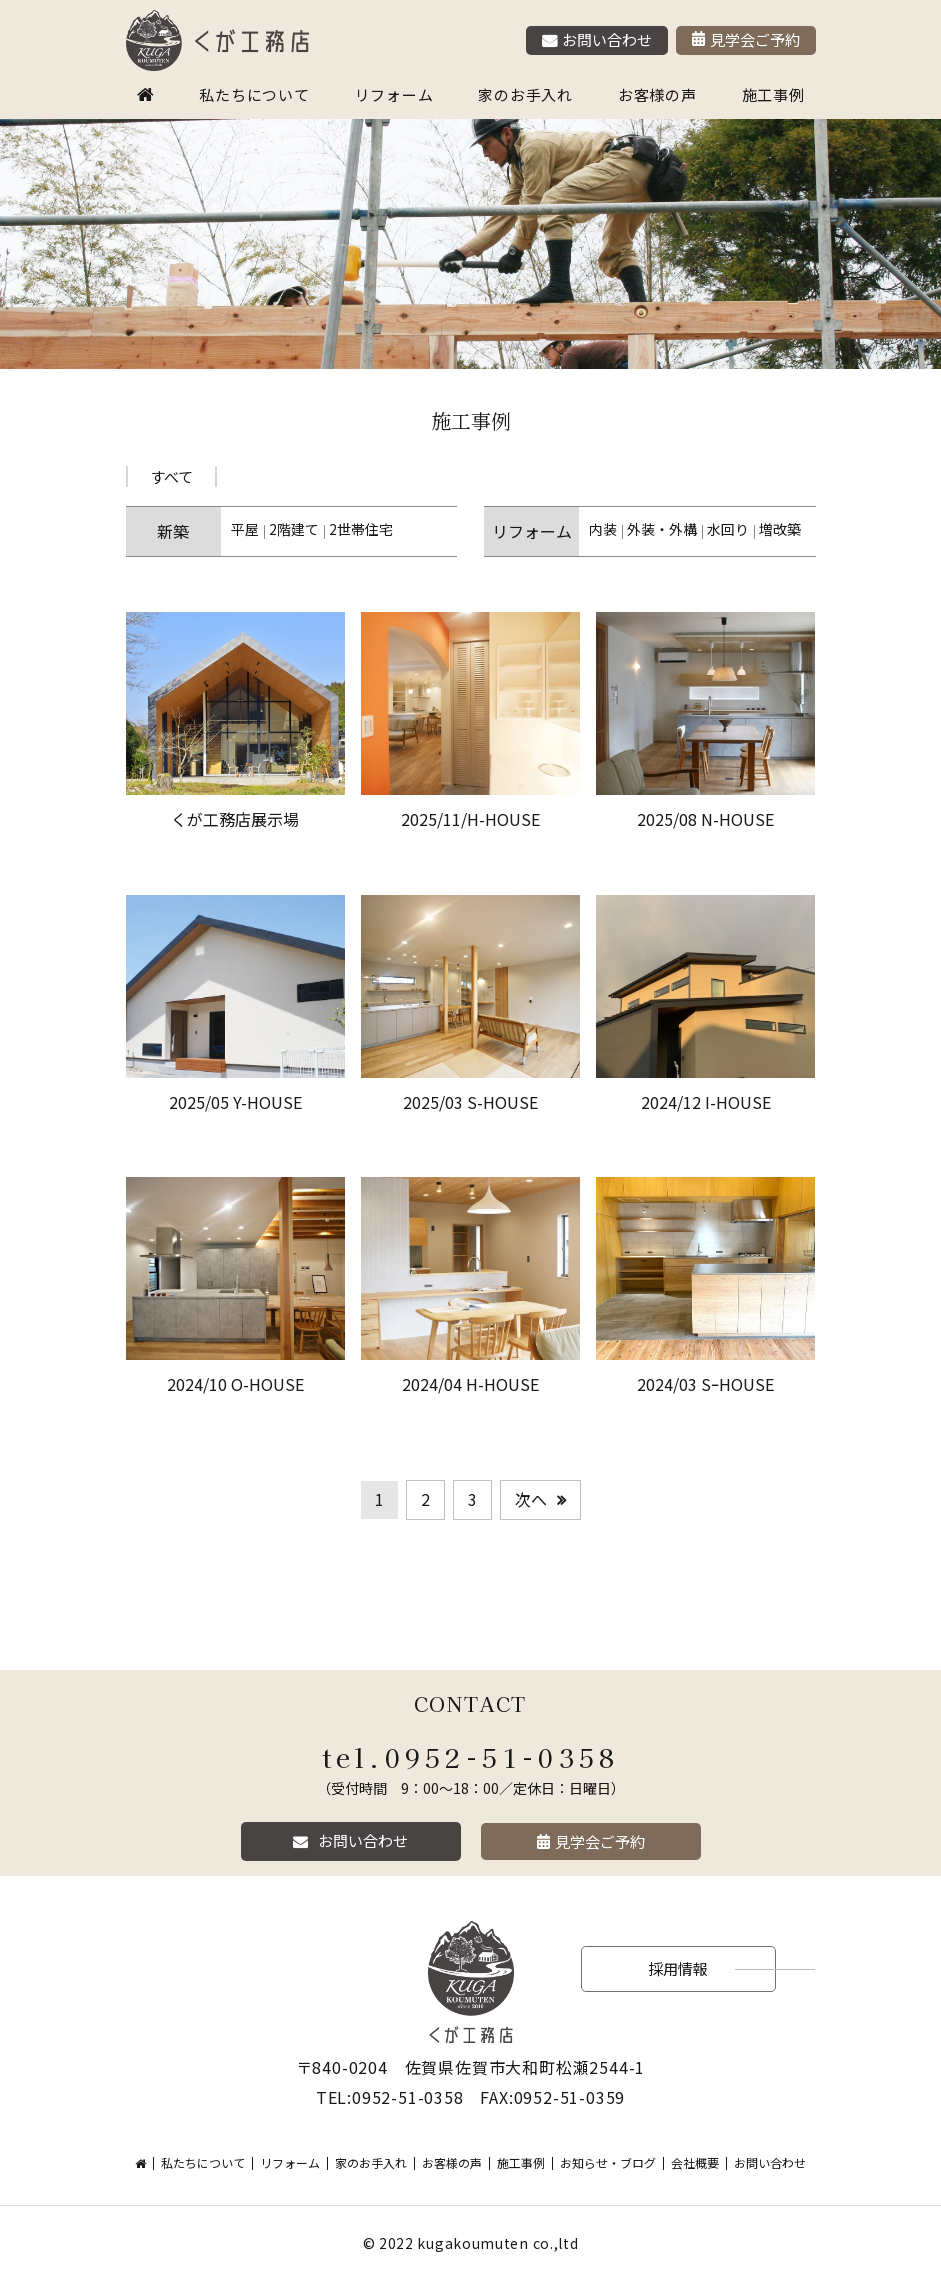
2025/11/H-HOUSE (470, 819)
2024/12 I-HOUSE (706, 1102)
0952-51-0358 (502, 1756)
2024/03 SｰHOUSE (705, 1384)
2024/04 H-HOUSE (470, 1384)
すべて (171, 476)
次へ (531, 1499)
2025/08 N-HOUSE (705, 819)
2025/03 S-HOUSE (470, 1102)
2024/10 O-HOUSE (235, 1384)
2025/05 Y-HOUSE (235, 1102)
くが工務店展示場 (235, 819)
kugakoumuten (472, 2243)
